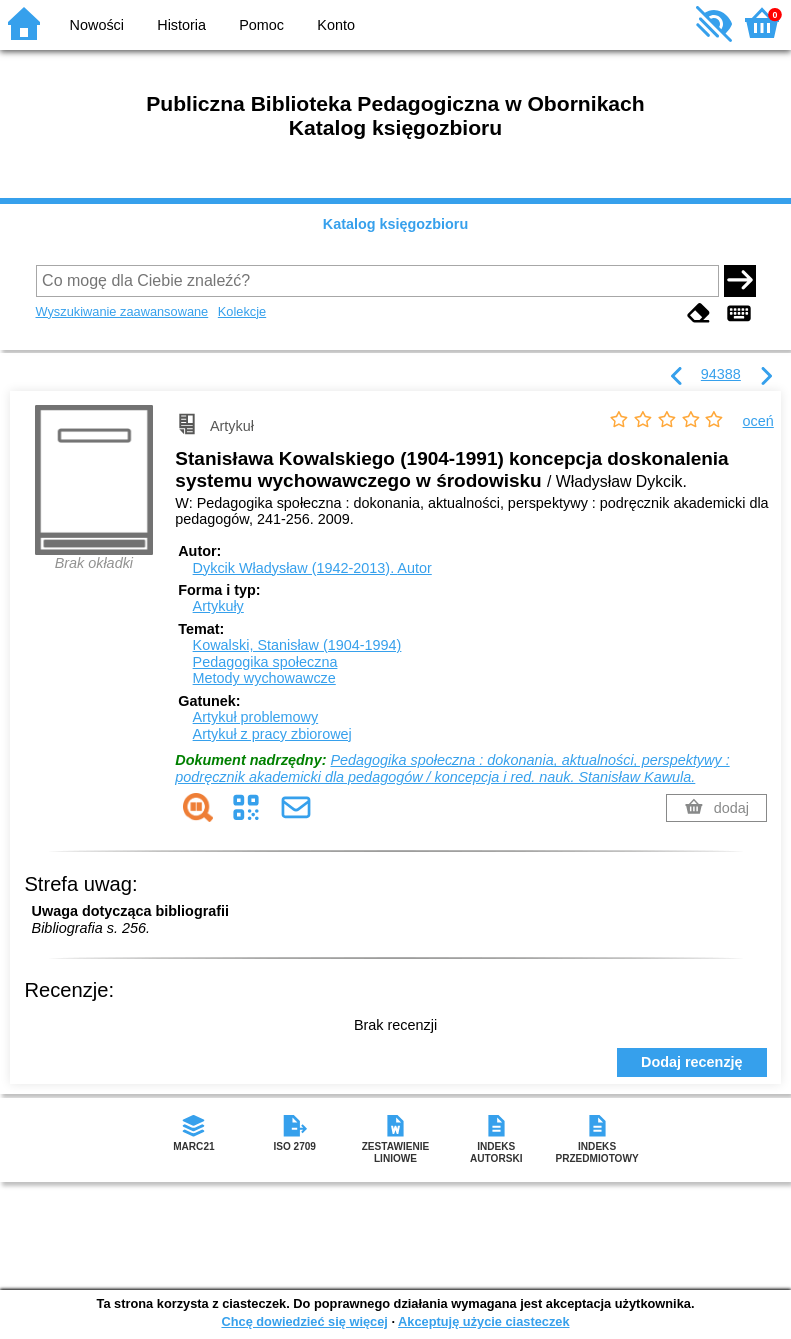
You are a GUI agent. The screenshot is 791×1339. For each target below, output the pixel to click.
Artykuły (218, 606)
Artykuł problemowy (256, 717)
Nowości (97, 25)
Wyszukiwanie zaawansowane (122, 311)
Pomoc (261, 25)
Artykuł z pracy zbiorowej (272, 734)
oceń (758, 421)
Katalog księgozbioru (396, 224)
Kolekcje (242, 311)
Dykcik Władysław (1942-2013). (312, 568)
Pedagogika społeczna (265, 662)
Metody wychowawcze (264, 678)
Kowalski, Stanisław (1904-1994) (297, 645)
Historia (181, 25)
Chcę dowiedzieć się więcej (304, 1321)
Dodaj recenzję (692, 1062)
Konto (336, 25)
